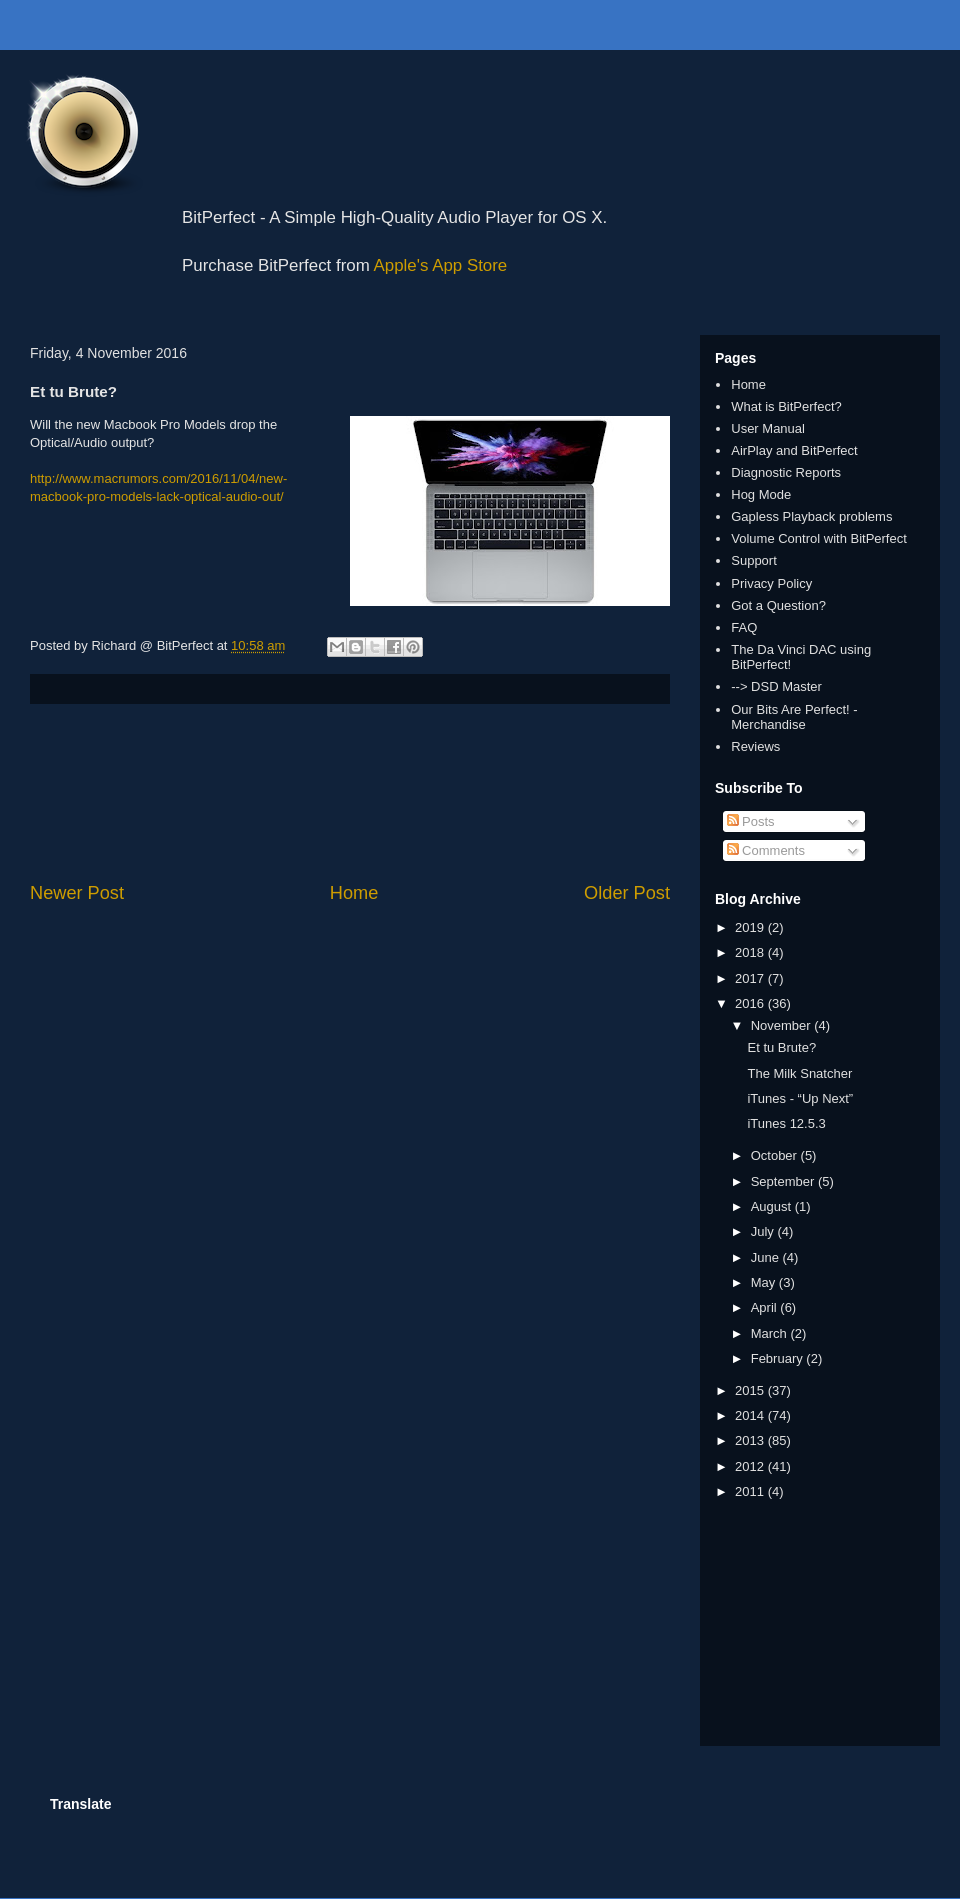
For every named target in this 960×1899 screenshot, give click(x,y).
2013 (751, 1440)
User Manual (768, 428)
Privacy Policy (771, 583)
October (776, 1155)
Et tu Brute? (781, 1047)
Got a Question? (778, 605)
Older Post (627, 893)
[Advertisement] (350, 792)
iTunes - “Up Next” (800, 1098)
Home (354, 893)
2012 (751, 1466)
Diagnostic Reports (786, 472)
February (779, 1358)
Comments (766, 850)
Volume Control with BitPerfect (819, 538)
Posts (751, 821)
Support (754, 560)
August (773, 1206)
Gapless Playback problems (811, 516)
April (766, 1307)
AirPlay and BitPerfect (794, 450)
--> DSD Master (776, 686)
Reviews (755, 746)
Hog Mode (761, 494)
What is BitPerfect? (786, 406)
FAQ (744, 627)
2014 (751, 1415)
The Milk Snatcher (799, 1073)
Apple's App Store (441, 265)
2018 (751, 952)
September (784, 1181)
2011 (751, 1491)
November (783, 1025)
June (767, 1257)
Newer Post (77, 893)
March (771, 1333)
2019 (751, 927)
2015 (751, 1390)
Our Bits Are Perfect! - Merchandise (794, 717)
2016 (751, 1003)
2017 (751, 978)
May (765, 1282)
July (764, 1231)
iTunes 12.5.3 (786, 1123)
